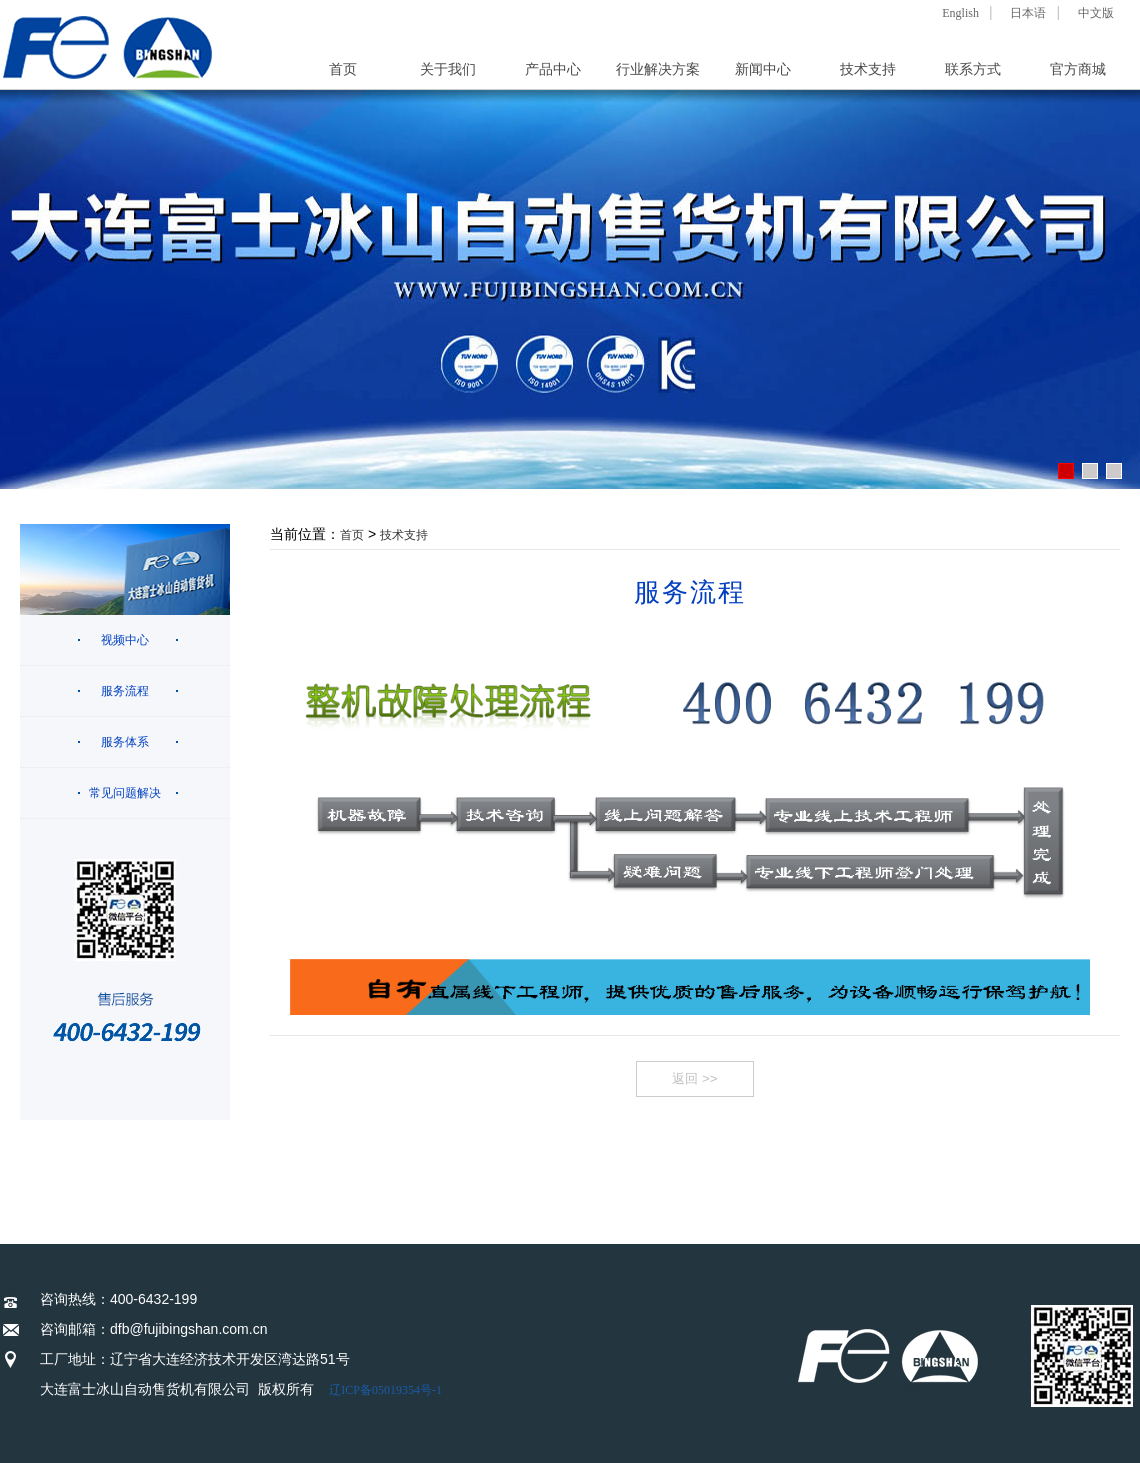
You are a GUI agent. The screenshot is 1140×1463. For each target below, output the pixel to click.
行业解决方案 (658, 69)
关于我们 (448, 69)
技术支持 (868, 69)
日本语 (1028, 13)
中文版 (1096, 13)
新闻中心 (763, 69)
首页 (343, 69)
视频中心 (125, 640)
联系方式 (973, 69)
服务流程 (125, 691)
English (960, 13)
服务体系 (125, 742)
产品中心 (553, 69)
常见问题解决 (125, 793)
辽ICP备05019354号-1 (385, 1390)
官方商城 (1078, 69)
